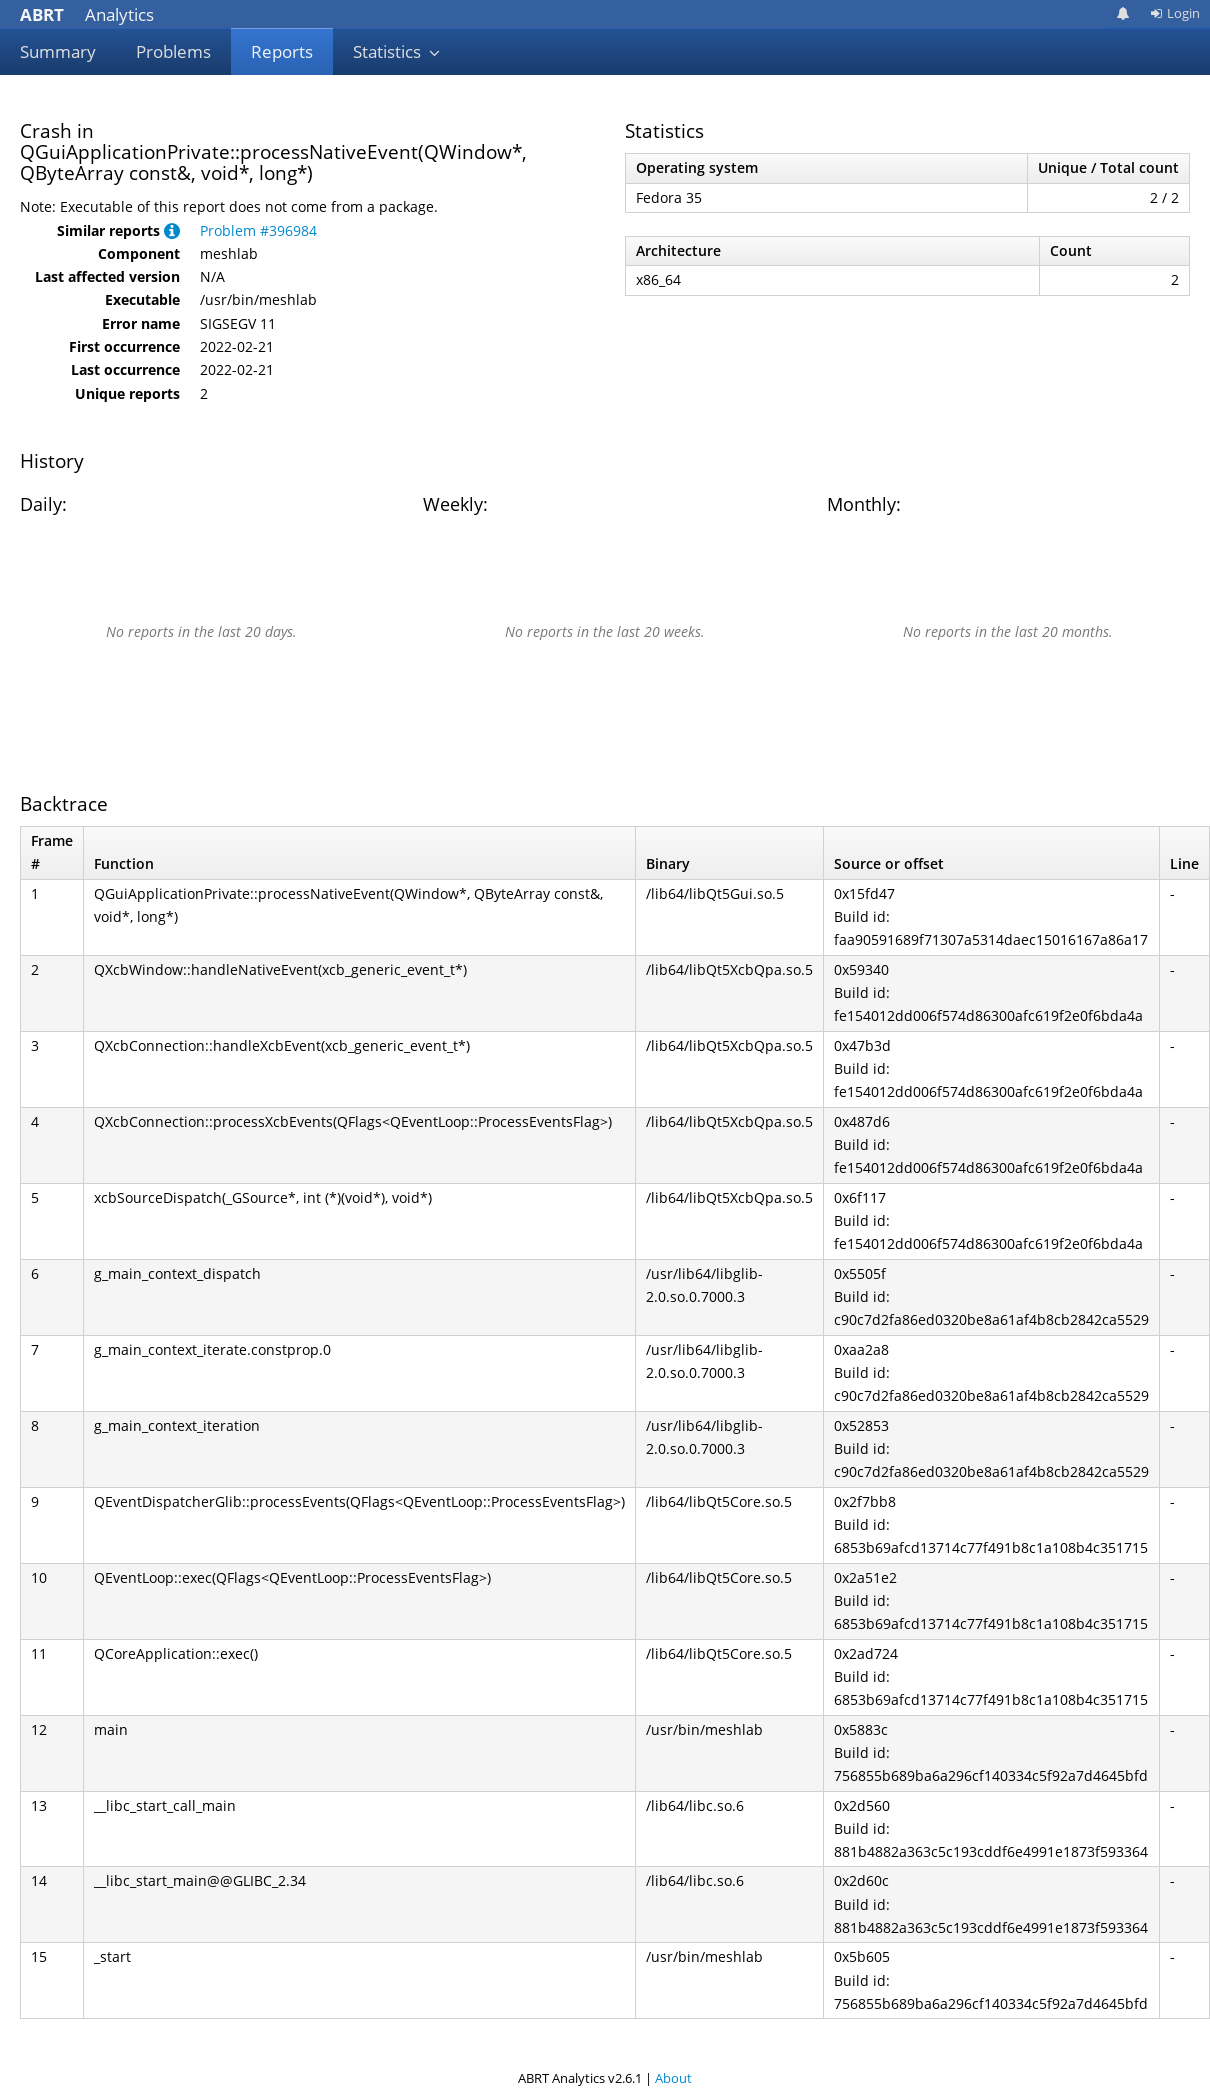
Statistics (397, 51)
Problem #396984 (258, 230)
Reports (282, 51)
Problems (173, 51)
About (673, 2078)
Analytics (87, 14)
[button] (172, 230)
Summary (58, 51)
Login (1175, 13)
